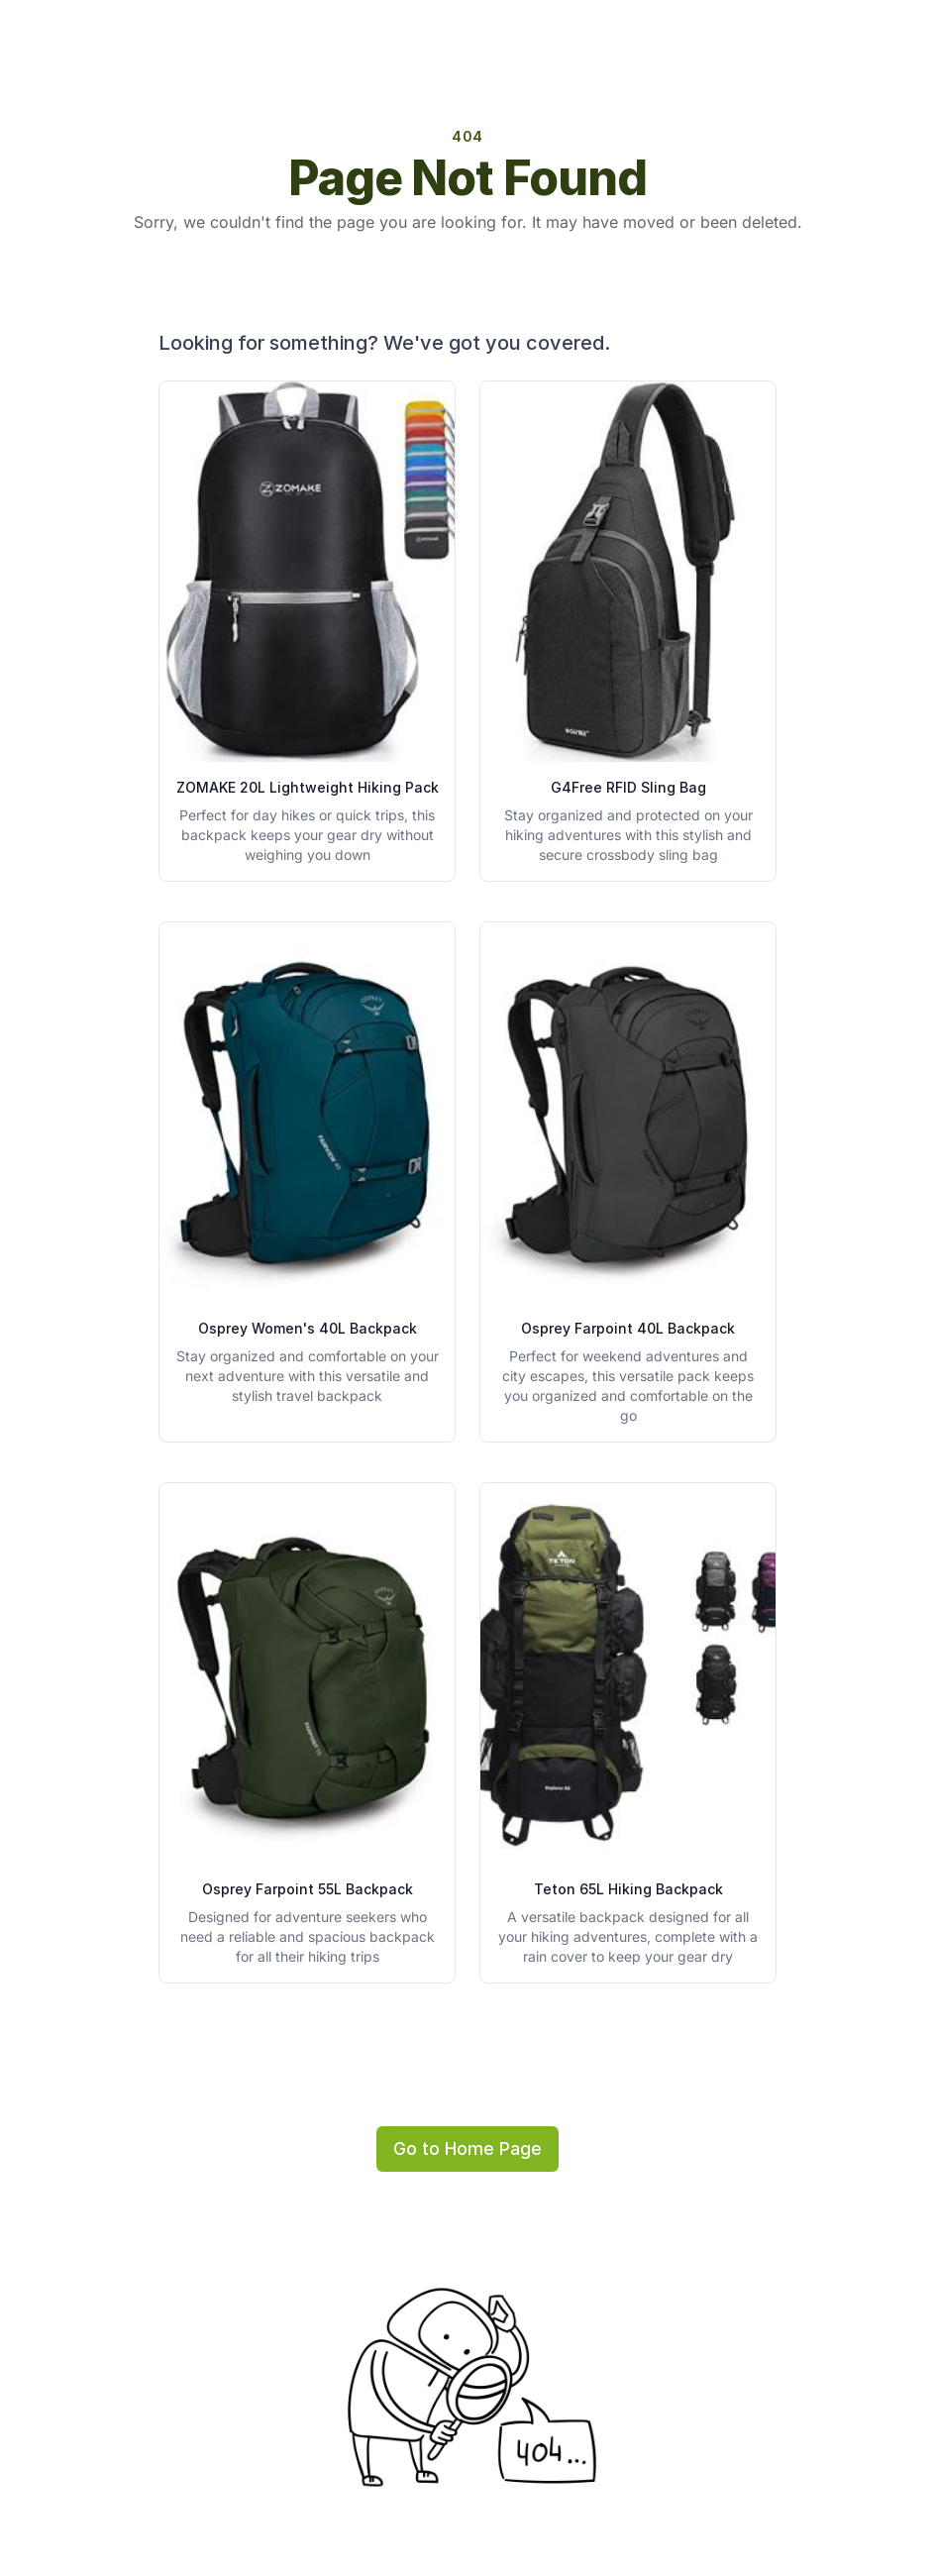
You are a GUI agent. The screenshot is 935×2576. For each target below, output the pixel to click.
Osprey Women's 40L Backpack (307, 1328)
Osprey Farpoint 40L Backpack (628, 1328)
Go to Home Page (467, 2148)
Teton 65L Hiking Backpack (628, 1888)
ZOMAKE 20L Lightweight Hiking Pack (307, 787)
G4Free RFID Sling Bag (628, 787)
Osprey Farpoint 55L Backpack (307, 1888)
